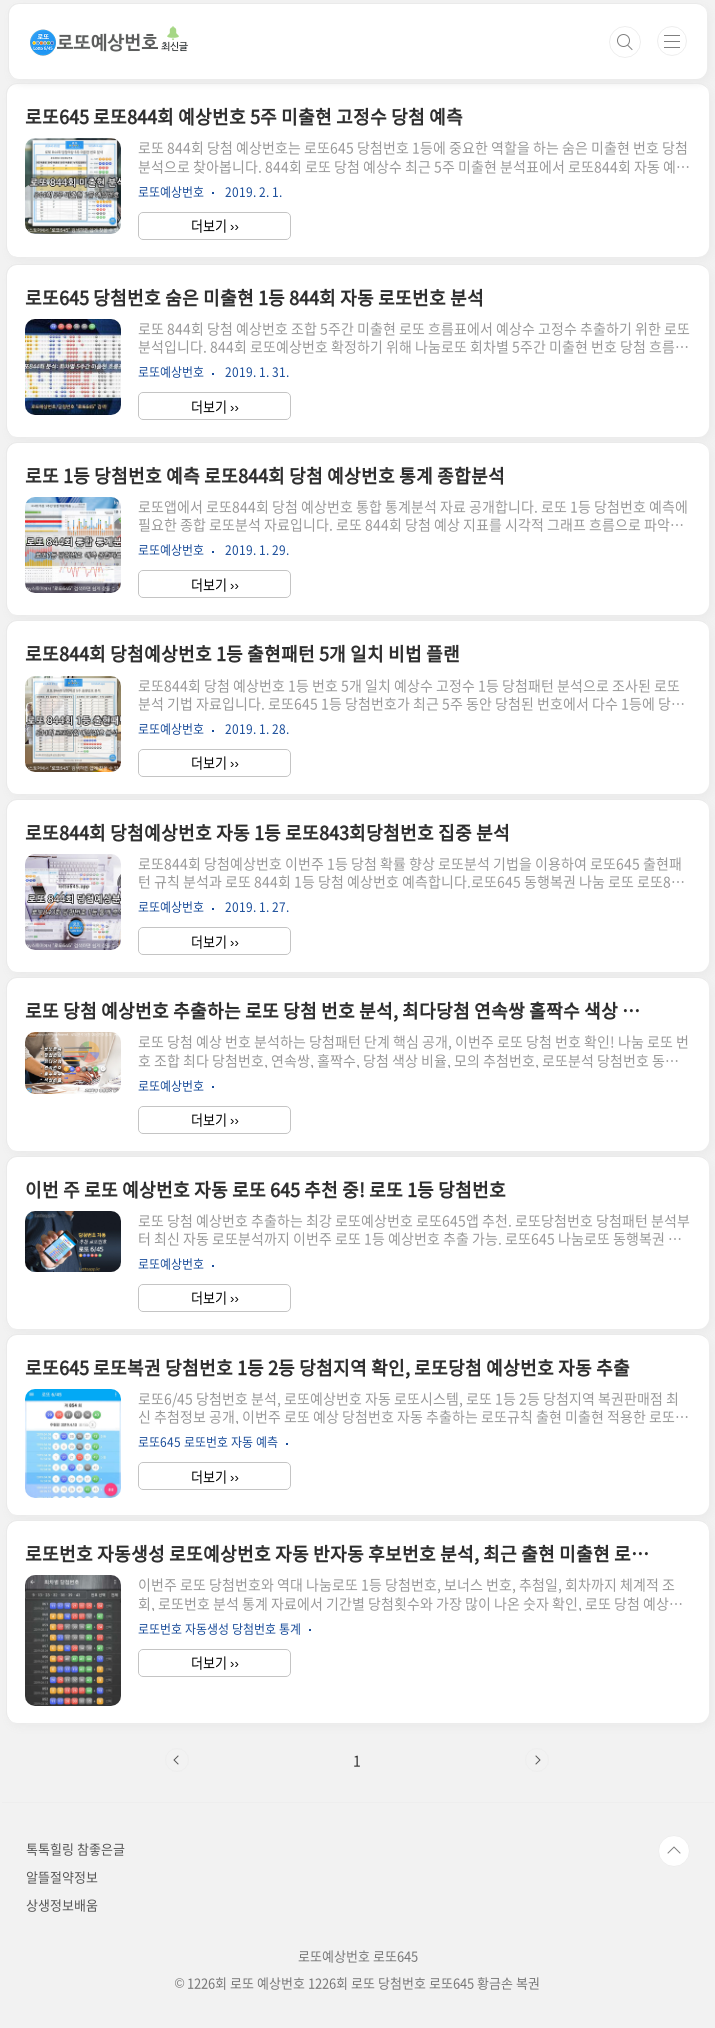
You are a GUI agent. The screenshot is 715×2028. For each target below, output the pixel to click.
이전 (177, 1760)
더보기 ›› (215, 225)
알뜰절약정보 (62, 1876)
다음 (537, 1760)
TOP (674, 1851)
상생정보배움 (62, 1904)
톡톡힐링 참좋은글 (75, 1848)
